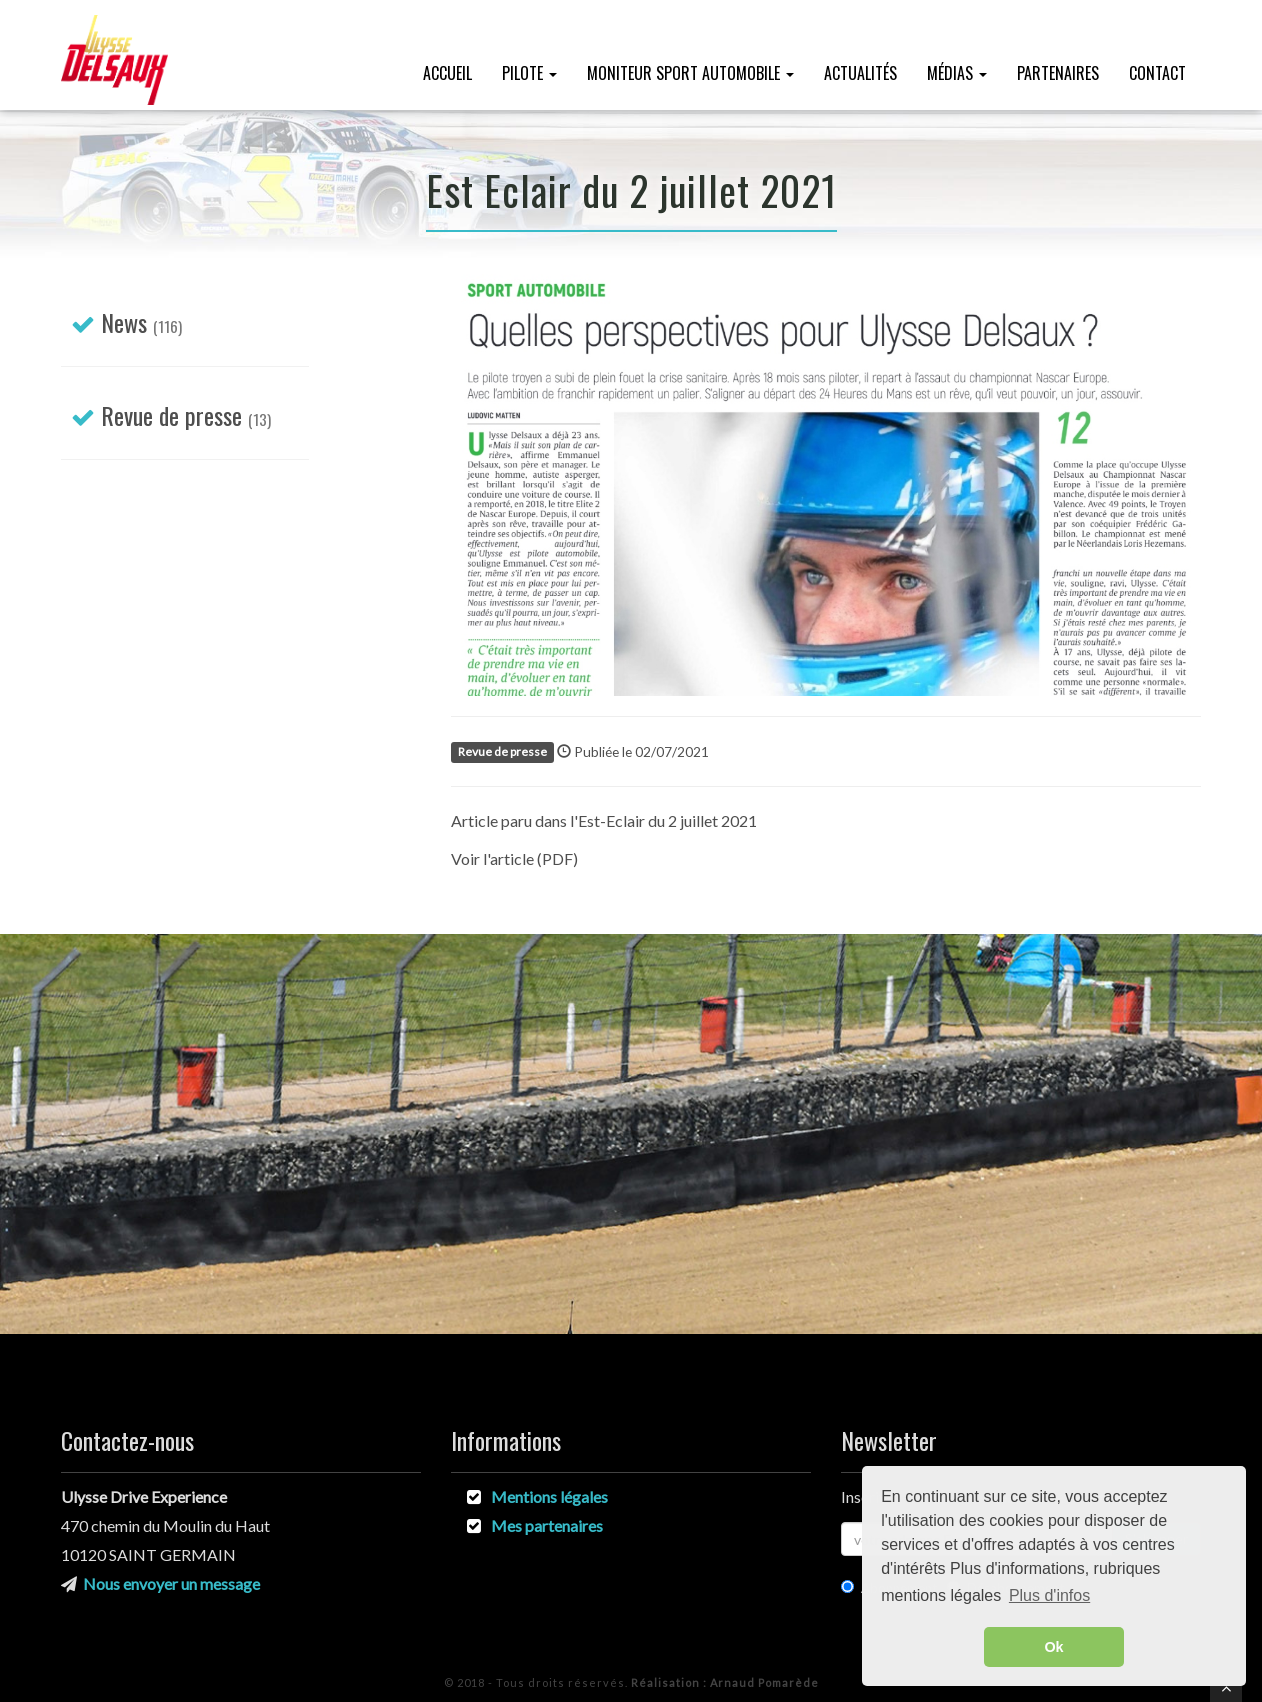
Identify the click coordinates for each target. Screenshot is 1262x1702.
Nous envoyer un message (171, 1583)
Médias (957, 73)
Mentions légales (549, 1496)
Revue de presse (171, 415)
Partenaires (1058, 73)
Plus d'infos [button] (1049, 1595)
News (124, 322)
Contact (1157, 73)
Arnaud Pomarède (725, 1682)
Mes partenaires (547, 1525)
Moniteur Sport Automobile (690, 73)
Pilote (529, 73)
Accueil (447, 73)
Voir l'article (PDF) (514, 858)
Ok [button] (1053, 1647)
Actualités (860, 73)
